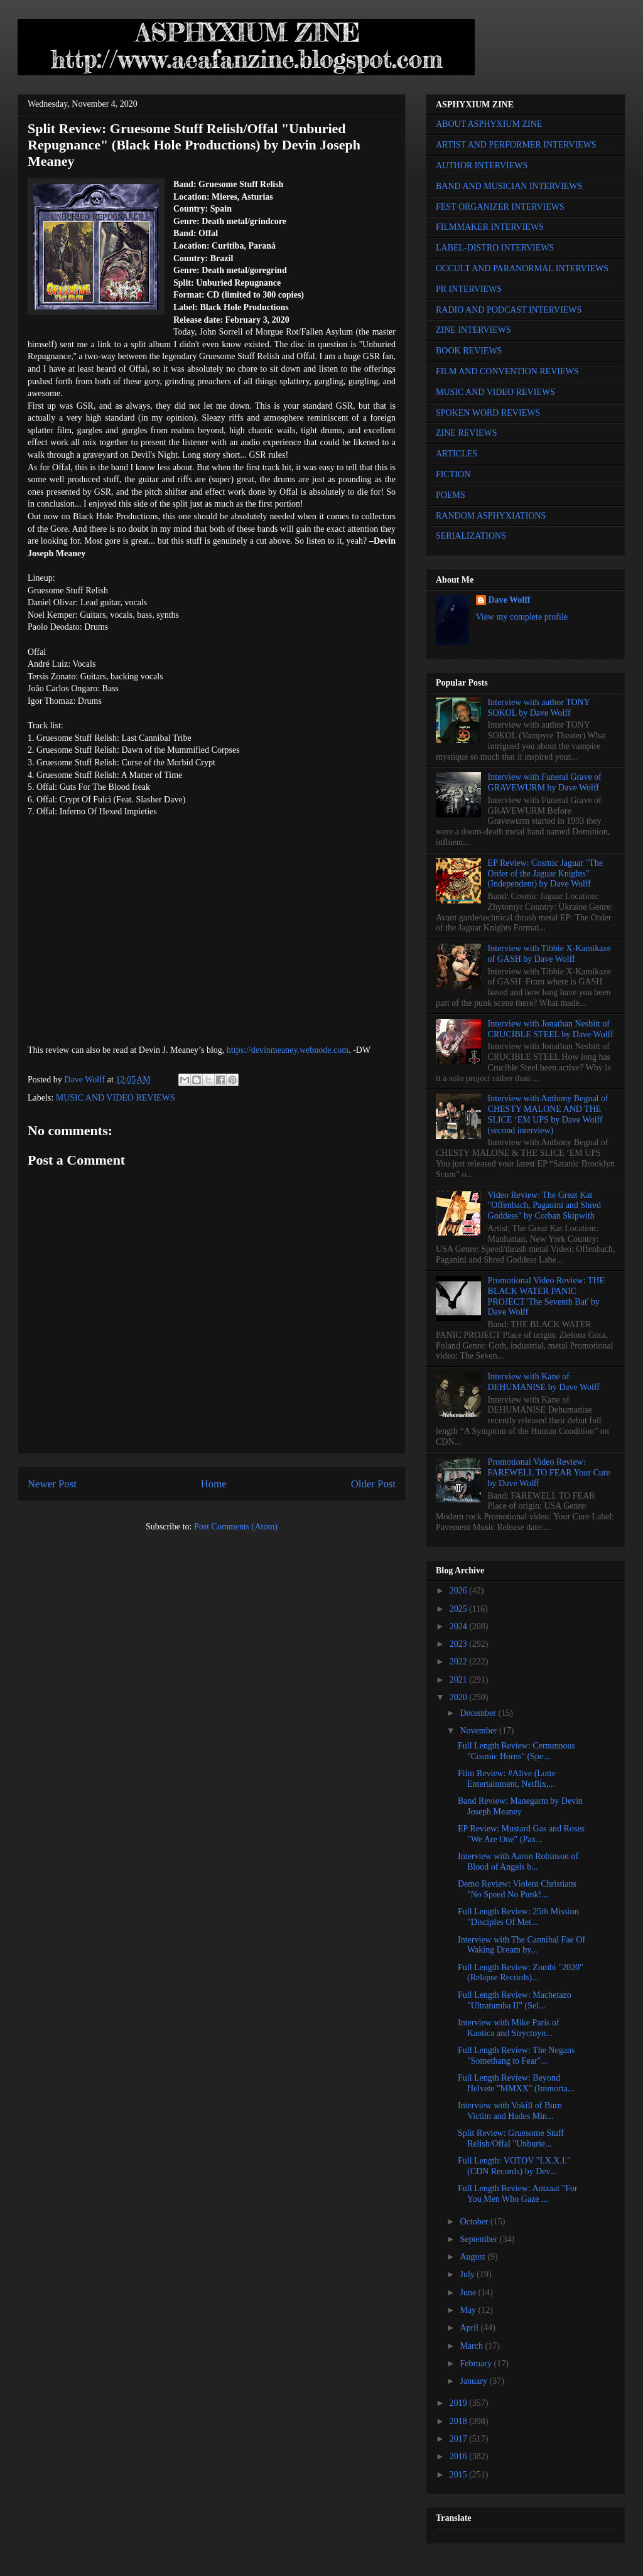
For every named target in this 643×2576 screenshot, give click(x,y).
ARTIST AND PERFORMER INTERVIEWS (516, 144)
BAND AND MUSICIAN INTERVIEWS (509, 186)
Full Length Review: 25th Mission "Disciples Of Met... (518, 1917)
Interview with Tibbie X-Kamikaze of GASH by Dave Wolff (549, 954)
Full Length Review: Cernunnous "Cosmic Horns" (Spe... (516, 1751)
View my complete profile (522, 617)
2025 (460, 1609)
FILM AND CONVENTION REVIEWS (507, 371)
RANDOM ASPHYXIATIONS (491, 515)
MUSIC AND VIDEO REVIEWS (115, 1097)
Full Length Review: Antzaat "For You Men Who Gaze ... (518, 2194)
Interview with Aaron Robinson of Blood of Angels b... (518, 1861)
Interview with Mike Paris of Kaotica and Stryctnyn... (508, 2028)
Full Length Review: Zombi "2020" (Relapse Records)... (520, 1973)
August (473, 2256)
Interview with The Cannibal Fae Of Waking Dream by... (521, 1945)
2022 (460, 1661)
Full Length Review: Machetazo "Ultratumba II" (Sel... (514, 2000)
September (479, 2239)
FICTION (453, 474)
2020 (460, 1697)
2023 (460, 1644)
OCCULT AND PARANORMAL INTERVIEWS (522, 268)
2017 (460, 2439)
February (477, 2363)
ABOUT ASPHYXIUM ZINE (489, 124)
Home (214, 1484)
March (472, 2346)
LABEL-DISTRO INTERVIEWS (495, 247)
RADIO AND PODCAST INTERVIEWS (508, 310)
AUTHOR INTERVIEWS (481, 165)
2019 (460, 2403)
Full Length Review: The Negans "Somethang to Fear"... (516, 2055)
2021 (460, 1679)
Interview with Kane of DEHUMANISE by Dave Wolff (544, 1382)
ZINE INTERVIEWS (473, 330)
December (479, 1713)
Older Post (373, 1484)
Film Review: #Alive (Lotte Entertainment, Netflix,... (507, 1779)
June (469, 2292)
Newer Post (52, 1484)
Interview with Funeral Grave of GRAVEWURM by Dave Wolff (545, 782)
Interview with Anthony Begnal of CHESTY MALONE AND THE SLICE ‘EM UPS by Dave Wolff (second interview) (548, 1114)
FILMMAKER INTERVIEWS (490, 227)
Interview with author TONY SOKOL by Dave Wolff (539, 708)
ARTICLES (456, 453)
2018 (460, 2421)
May (469, 2310)
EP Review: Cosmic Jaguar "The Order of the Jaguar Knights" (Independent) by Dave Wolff (545, 873)
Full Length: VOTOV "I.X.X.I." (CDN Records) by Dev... (514, 2166)
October (475, 2221)
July (468, 2274)
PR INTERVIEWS (469, 289)
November (479, 1730)
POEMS (450, 495)
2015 (460, 2474)
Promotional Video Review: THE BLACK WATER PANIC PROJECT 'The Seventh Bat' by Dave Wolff (546, 1296)
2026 (460, 1590)
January (474, 2381)
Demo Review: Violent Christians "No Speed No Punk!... (517, 1889)
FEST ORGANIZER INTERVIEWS (500, 207)
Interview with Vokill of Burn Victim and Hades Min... (510, 2111)
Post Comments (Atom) (236, 1526)
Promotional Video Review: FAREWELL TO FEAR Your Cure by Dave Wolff (549, 1472)
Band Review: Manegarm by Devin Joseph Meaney (520, 1806)
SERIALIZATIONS (471, 536)
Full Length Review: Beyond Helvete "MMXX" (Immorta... (516, 2083)
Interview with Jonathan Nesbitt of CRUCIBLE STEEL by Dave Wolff (550, 1029)
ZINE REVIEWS (466, 433)
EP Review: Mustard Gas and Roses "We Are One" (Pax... (521, 1834)
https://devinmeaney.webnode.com (288, 1050)
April (470, 2327)
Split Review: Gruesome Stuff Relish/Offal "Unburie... (511, 2138)
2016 (460, 2456)
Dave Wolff (510, 600)
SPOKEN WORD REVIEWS (488, 413)
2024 (460, 1626)
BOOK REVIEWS (469, 350)
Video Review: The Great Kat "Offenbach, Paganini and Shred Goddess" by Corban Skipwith (544, 1205)
